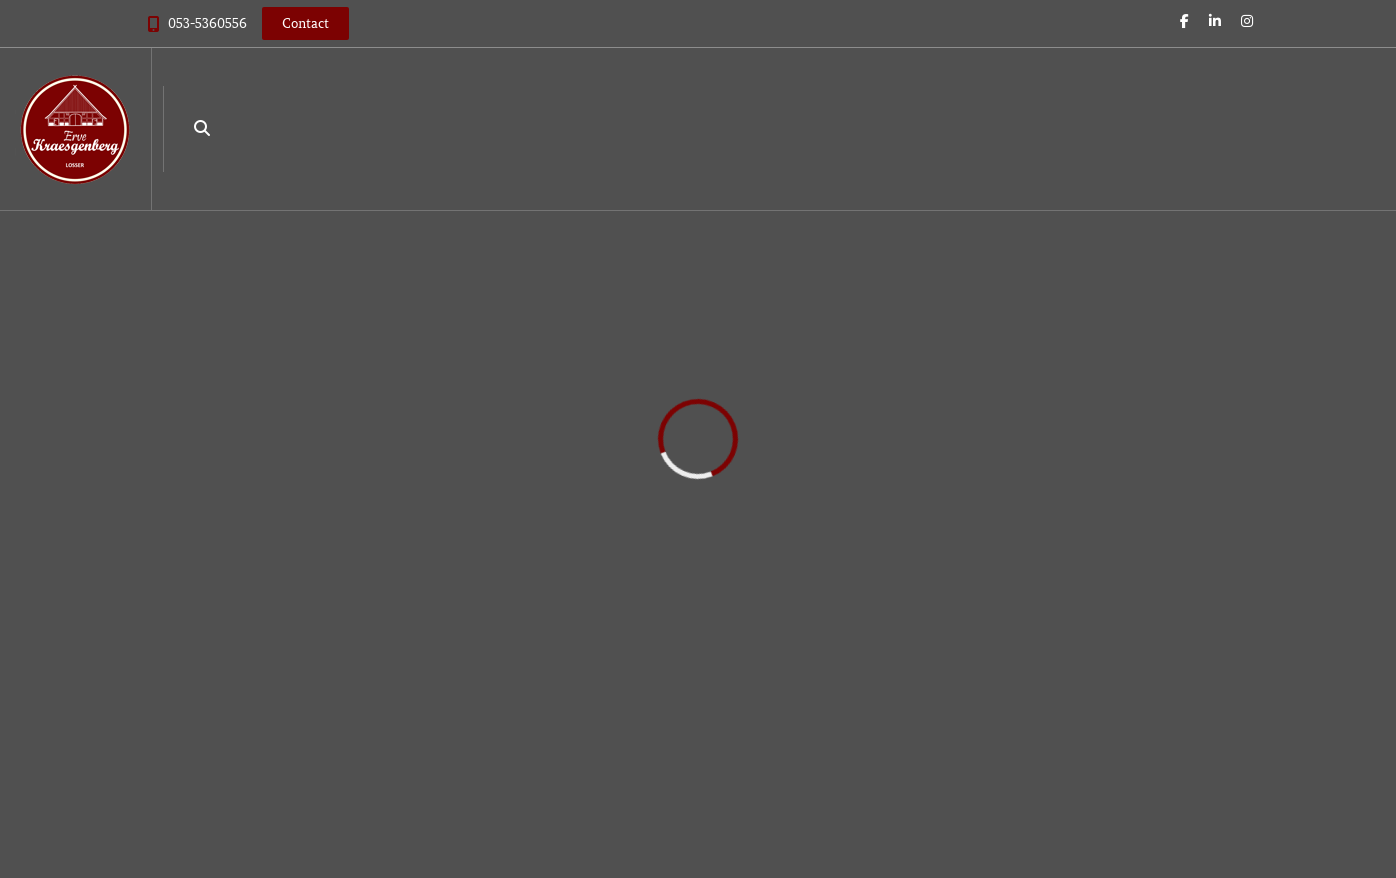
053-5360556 (207, 23)
